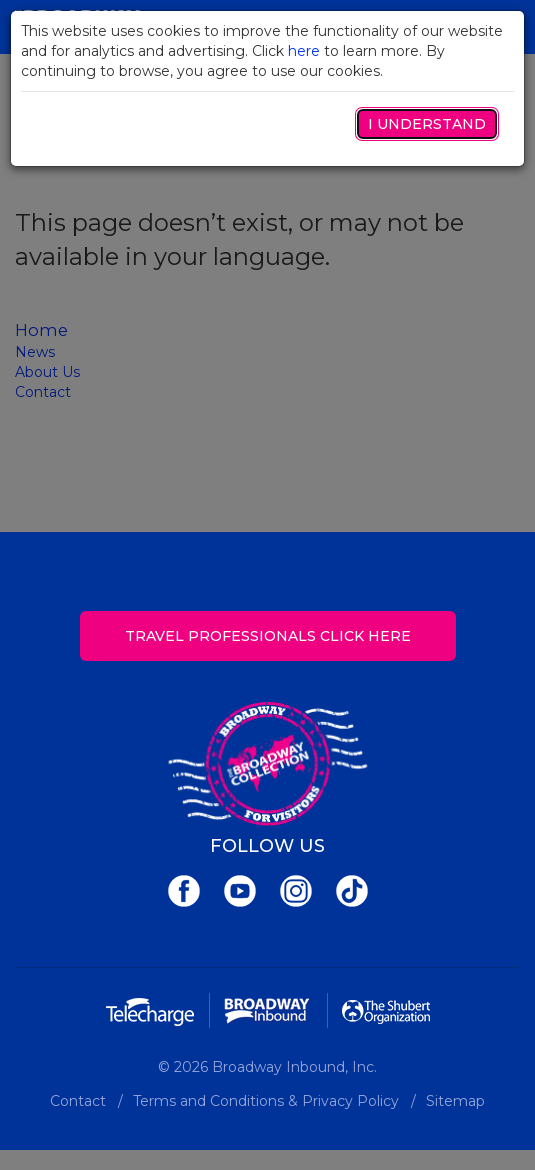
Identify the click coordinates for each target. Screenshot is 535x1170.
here (304, 51)
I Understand (427, 124)
